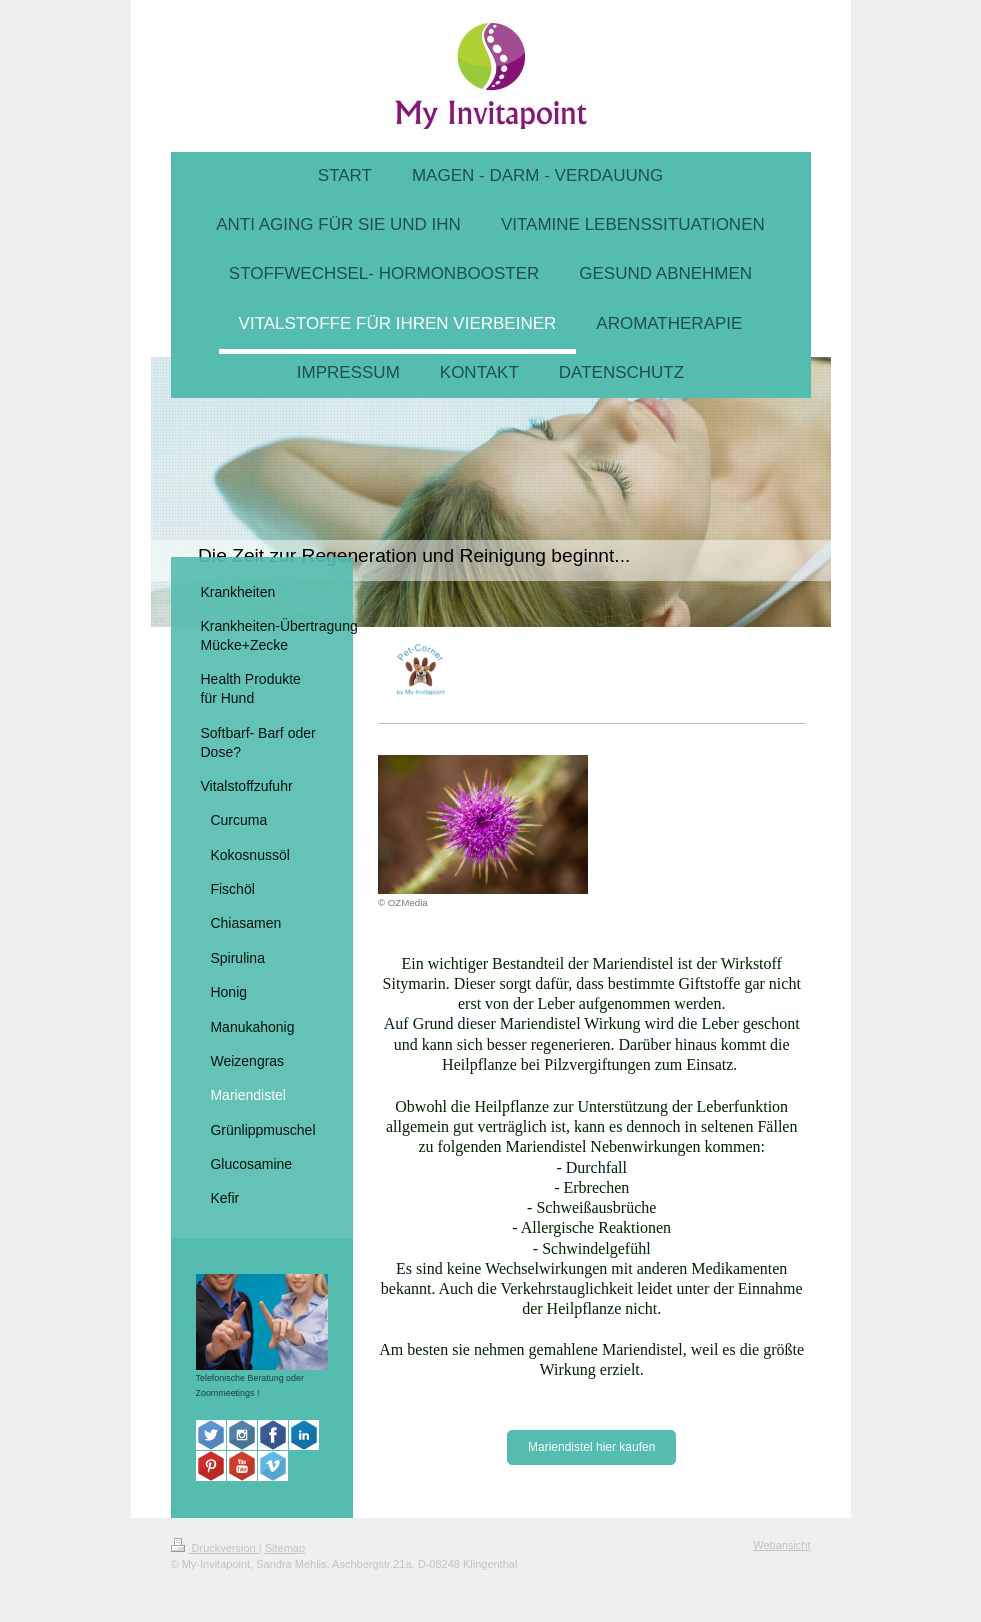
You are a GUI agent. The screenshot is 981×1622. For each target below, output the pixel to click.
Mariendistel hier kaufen (591, 1447)
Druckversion (215, 1548)
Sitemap (285, 1548)
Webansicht (781, 1545)
